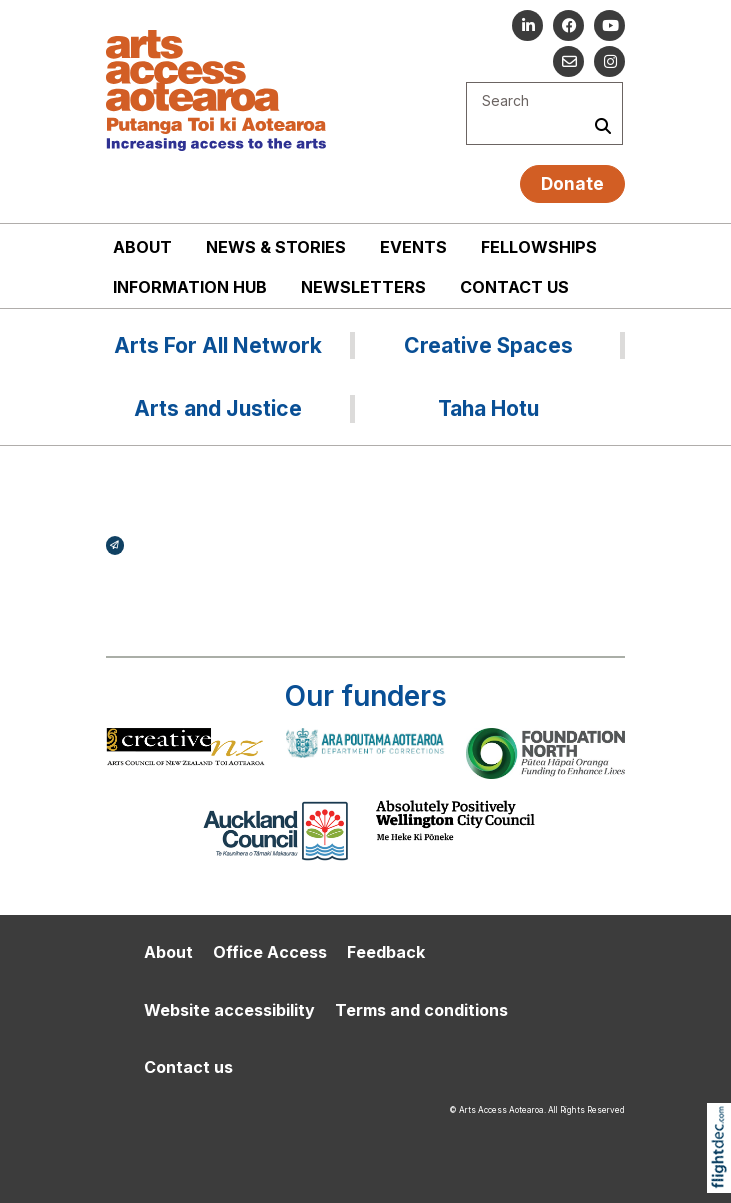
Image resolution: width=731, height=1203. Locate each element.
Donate (572, 183)
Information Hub (190, 287)
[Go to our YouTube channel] (609, 25)
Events (413, 247)
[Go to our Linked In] (527, 25)
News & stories (276, 247)
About (142, 247)
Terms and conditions (421, 1010)
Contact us (514, 287)
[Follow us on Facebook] (568, 25)
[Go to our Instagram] (609, 61)
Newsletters (363, 287)
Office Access (270, 952)
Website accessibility (229, 1010)
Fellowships (539, 247)
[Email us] (568, 61)
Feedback (386, 952)
